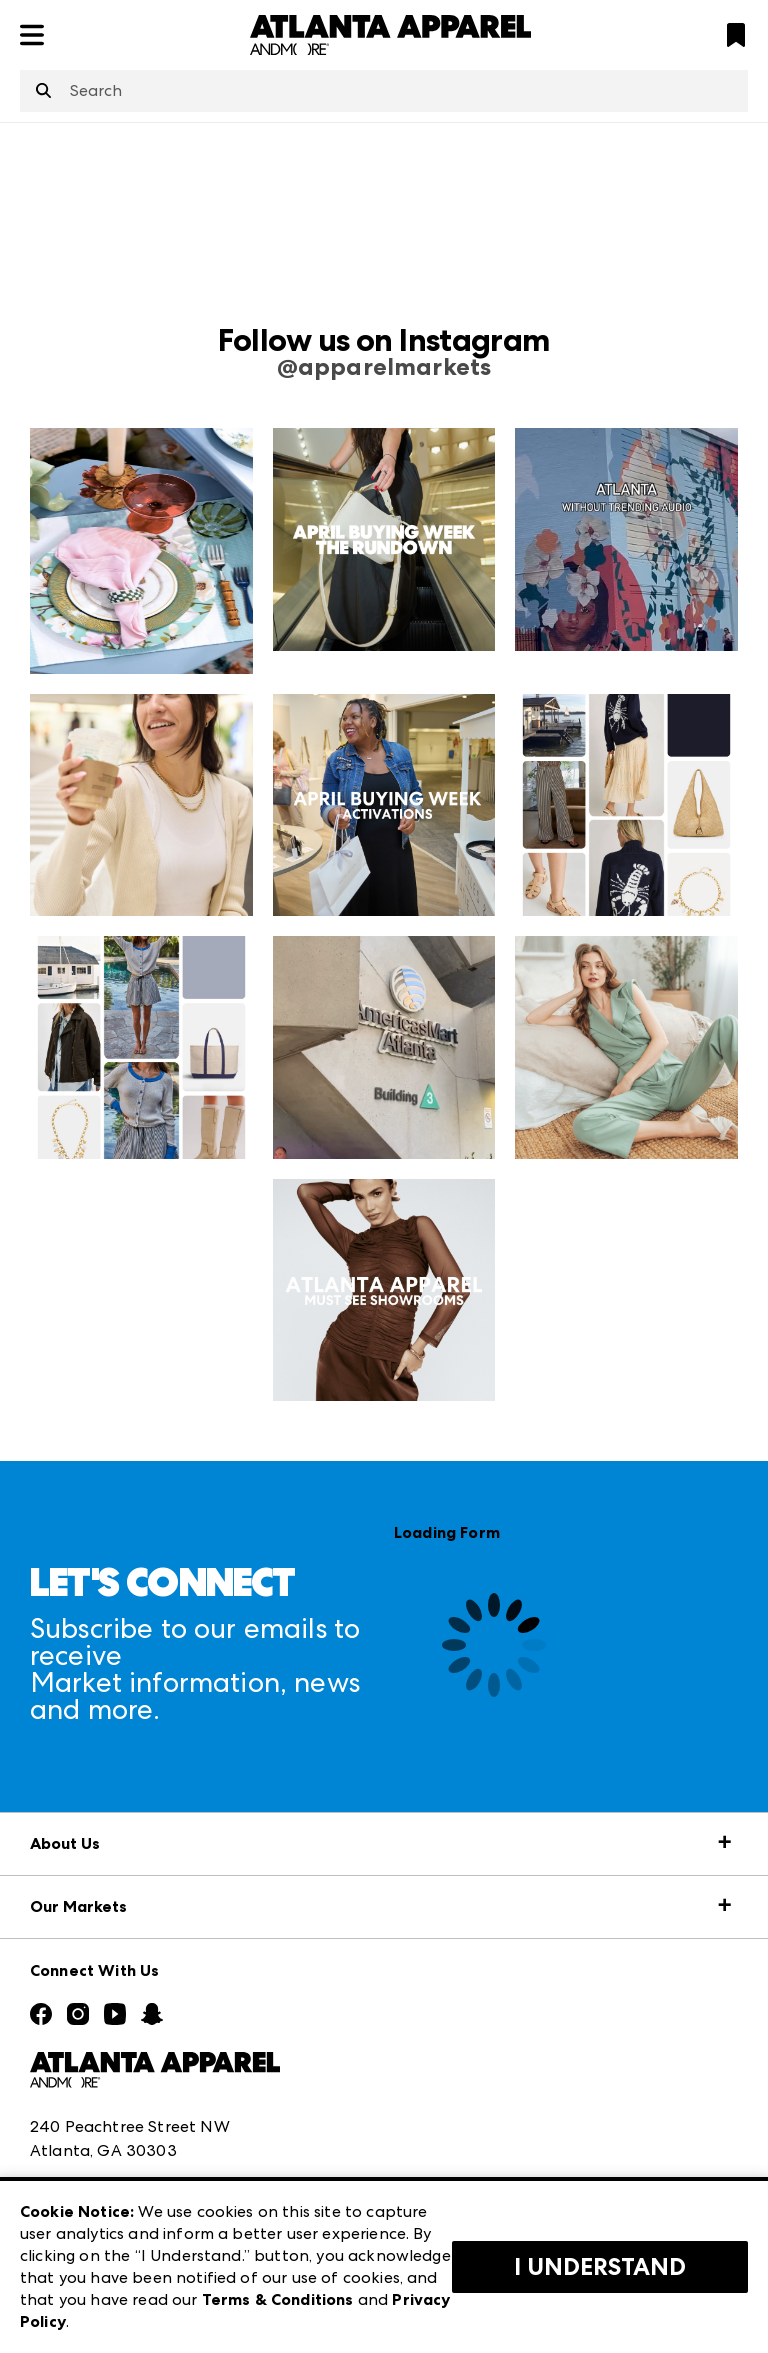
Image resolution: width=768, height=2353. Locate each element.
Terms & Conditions (278, 2299)
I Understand (600, 2267)
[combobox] (384, 91)
